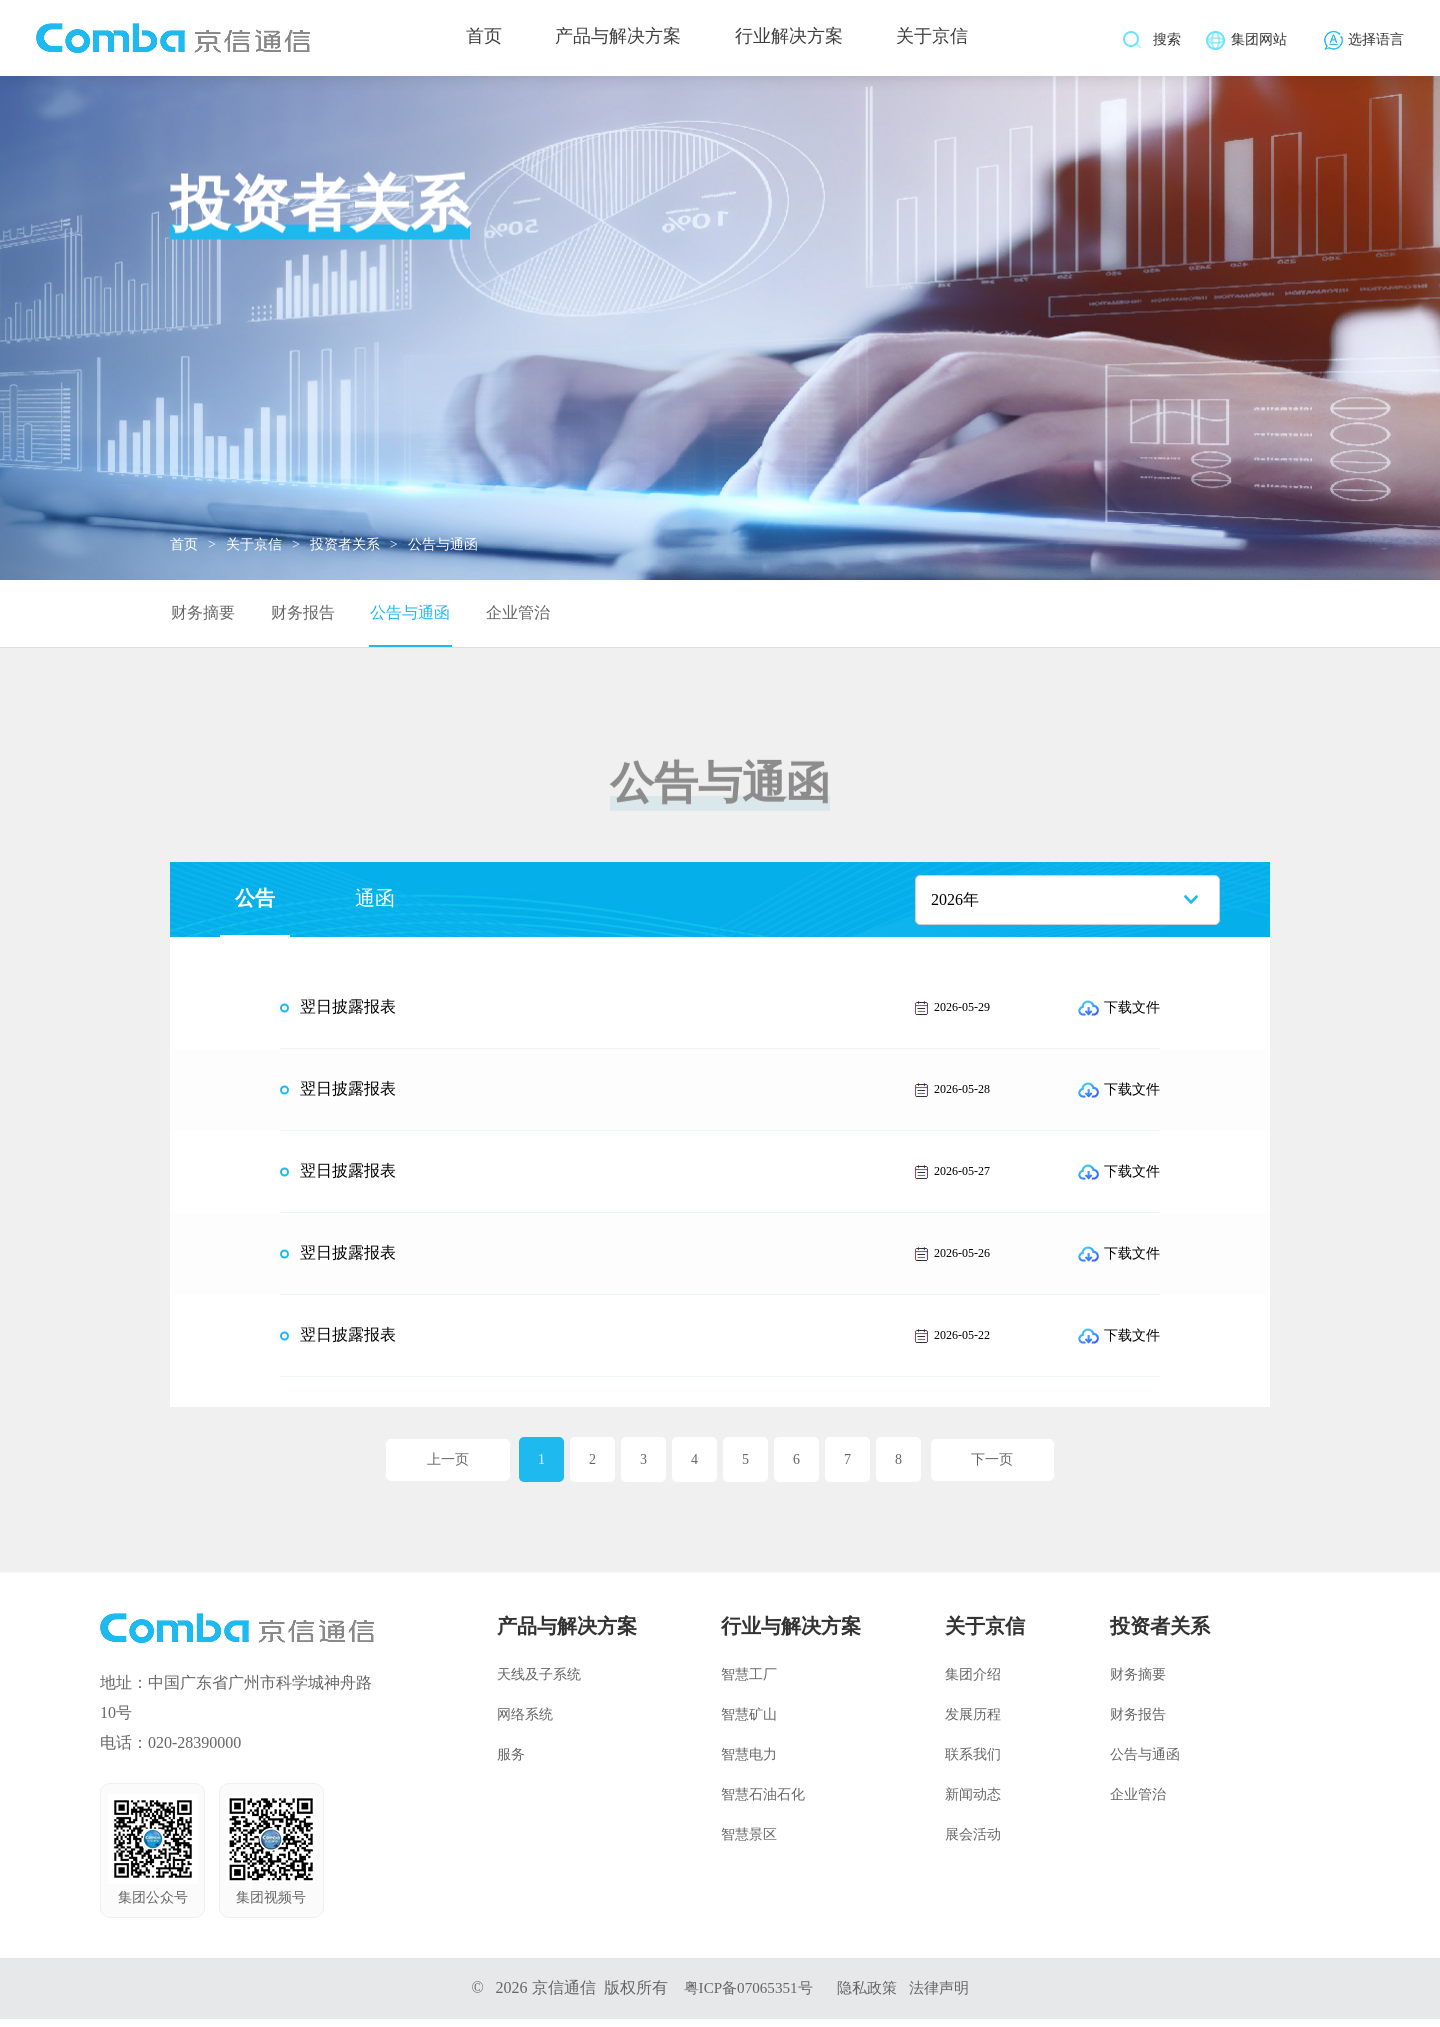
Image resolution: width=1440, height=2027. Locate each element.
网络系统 (525, 1722)
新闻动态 (973, 1802)
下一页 (996, 1467)
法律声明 (945, 1995)
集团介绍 (973, 1682)
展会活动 (973, 1842)
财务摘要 (202, 616)
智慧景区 (749, 1842)
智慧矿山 (749, 1722)
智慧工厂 (749, 1682)
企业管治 (511, 616)
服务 (511, 1762)
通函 (375, 906)
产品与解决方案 (618, 40)
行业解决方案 (795, 40)
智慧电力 (749, 1762)
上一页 (445, 1467)
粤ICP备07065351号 (744, 1995)
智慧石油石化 (763, 1802)
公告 (255, 906)
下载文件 (1119, 1015)
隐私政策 (869, 1995)
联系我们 (973, 1762)
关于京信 (944, 40)
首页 (478, 40)
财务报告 (300, 616)
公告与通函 (405, 616)
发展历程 (973, 1722)
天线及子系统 (539, 1682)
